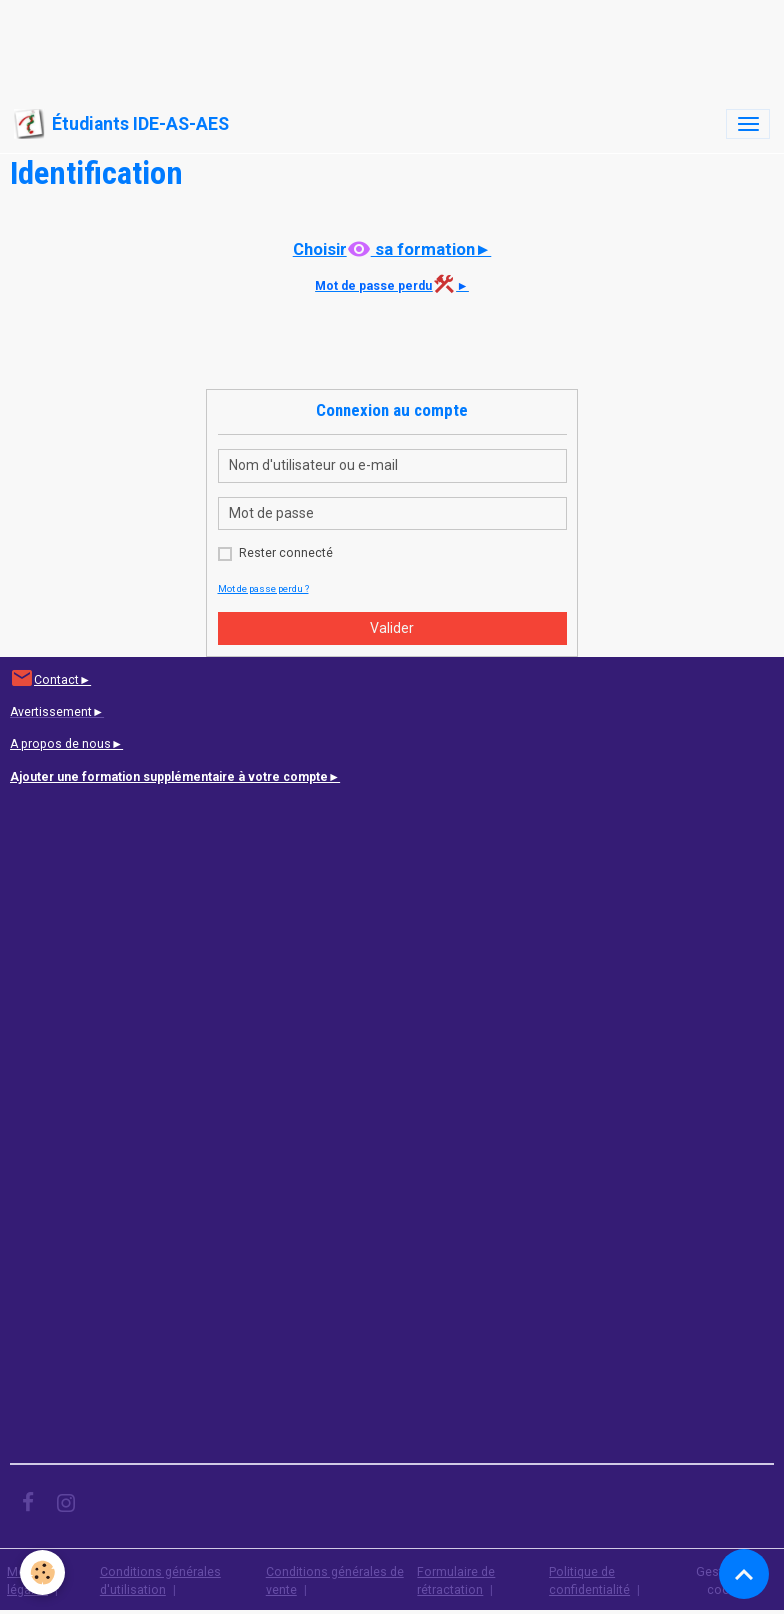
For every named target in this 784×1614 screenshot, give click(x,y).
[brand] (121, 124)
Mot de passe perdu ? (263, 588)
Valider (392, 628)
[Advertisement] (364, 45)
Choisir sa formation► (392, 249)
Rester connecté (286, 553)
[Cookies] (42, 1572)
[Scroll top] (744, 1574)
